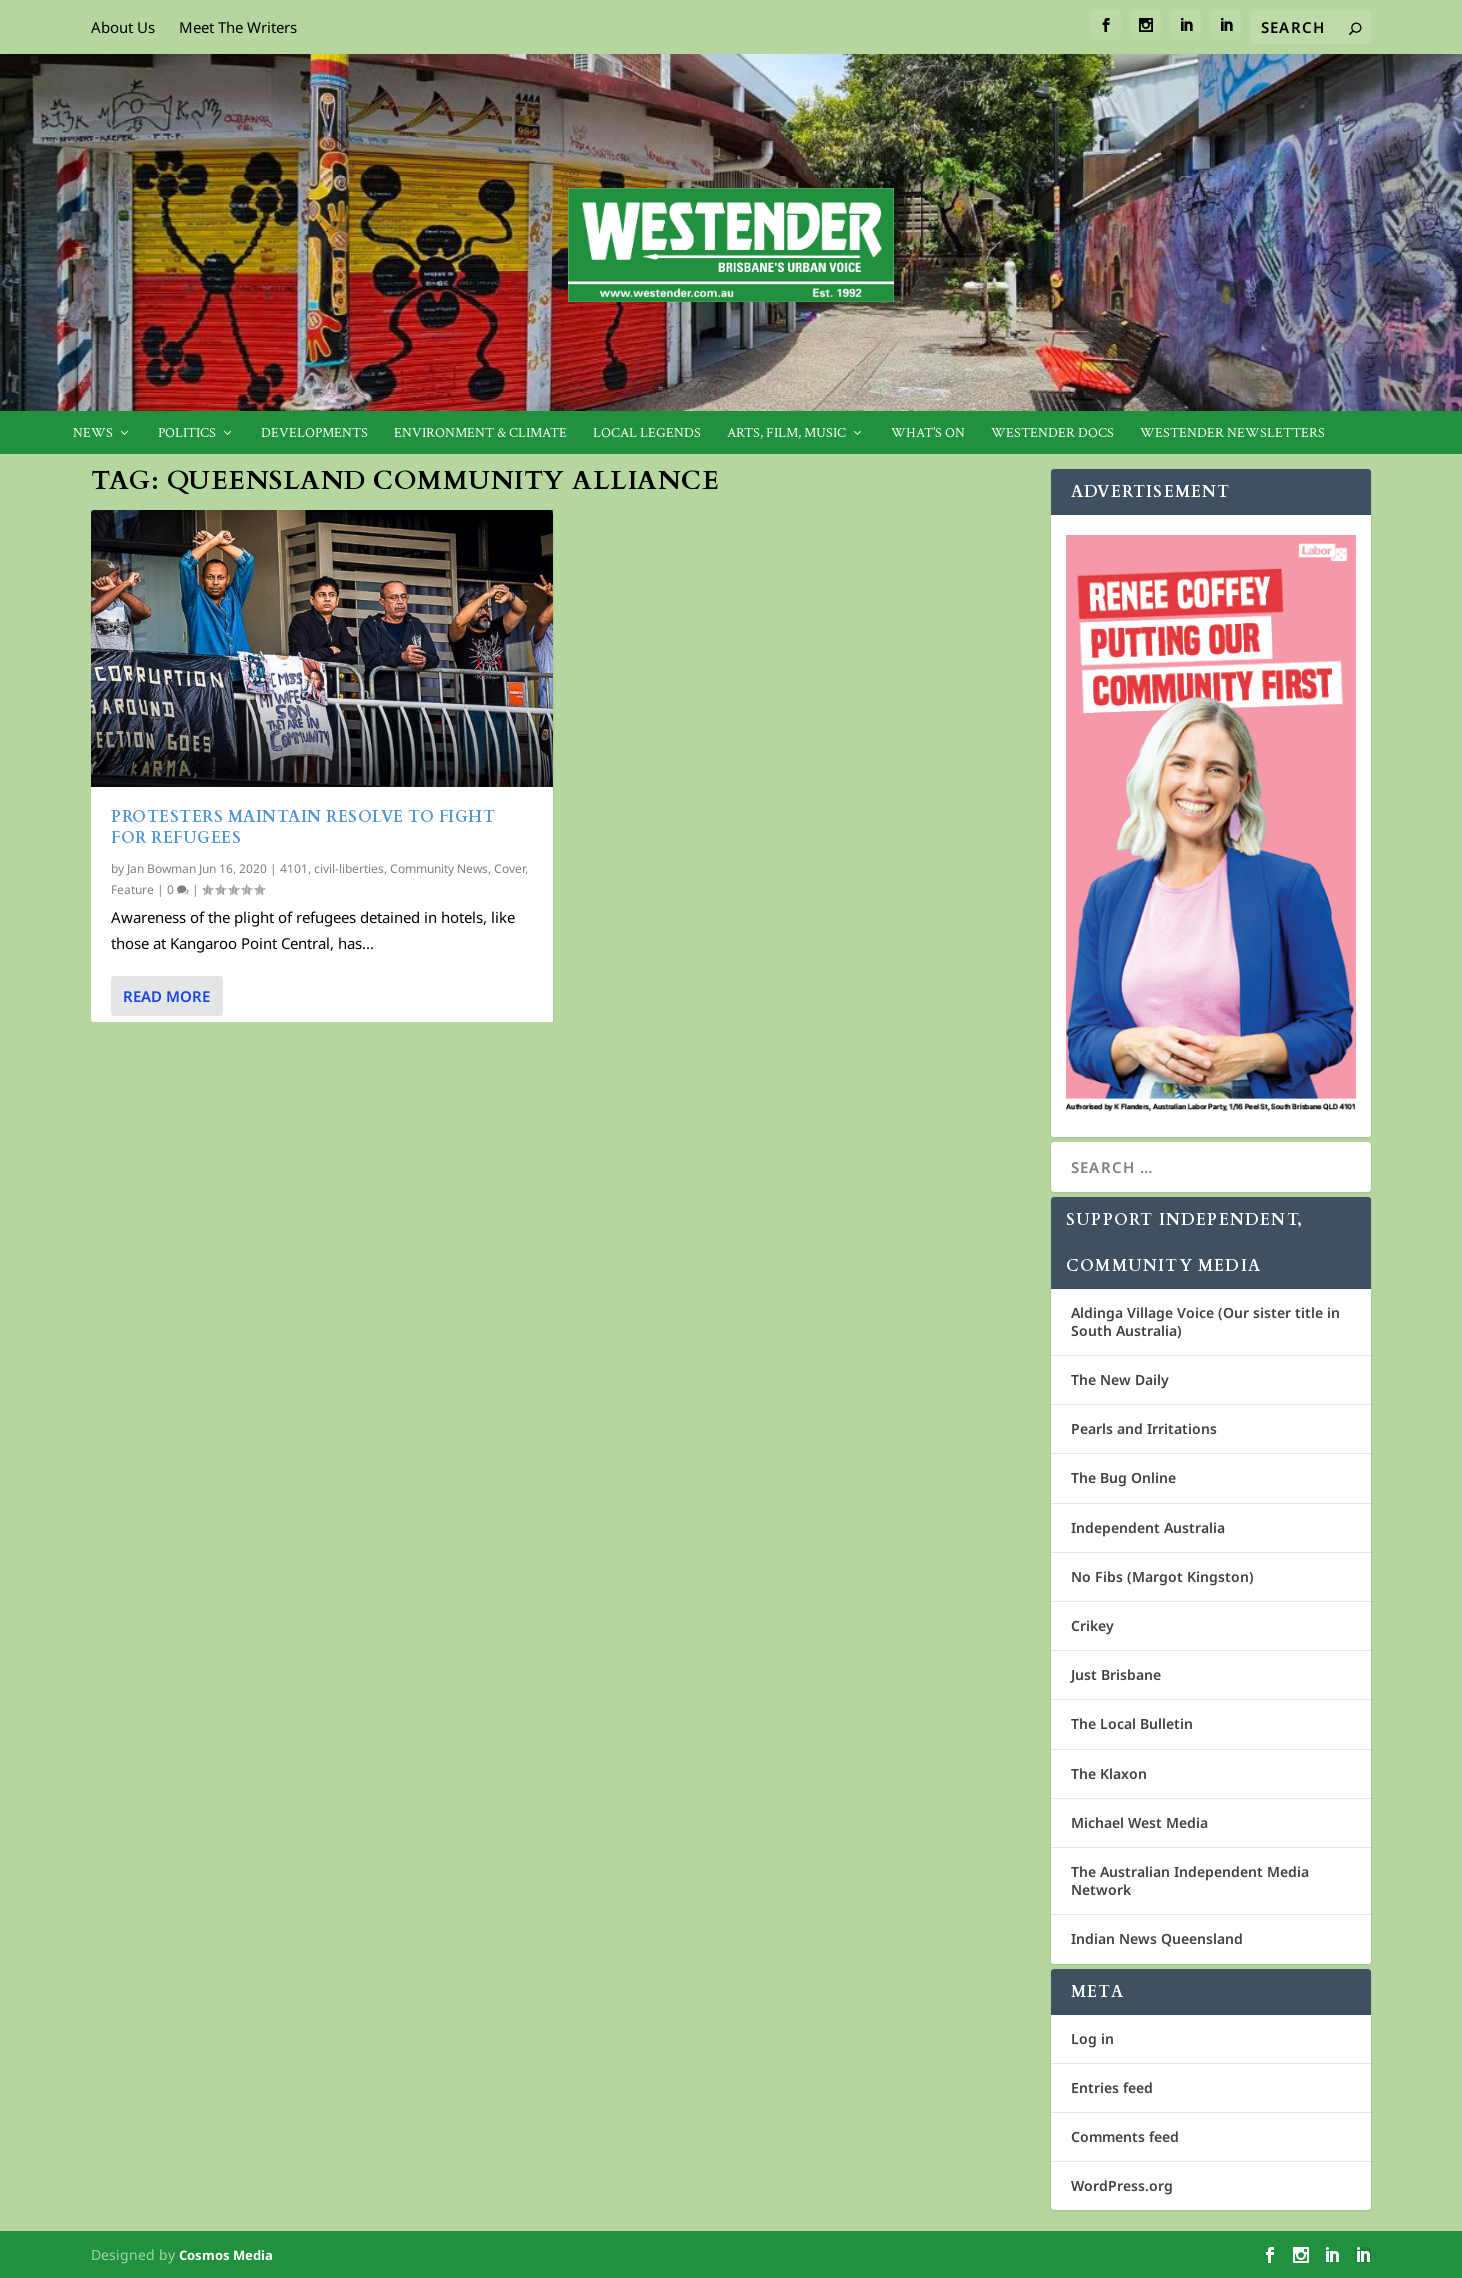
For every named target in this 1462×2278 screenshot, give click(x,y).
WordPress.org (1122, 2185)
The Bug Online (1123, 1477)
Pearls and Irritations (1144, 1428)
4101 (294, 868)
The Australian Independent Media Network (1190, 1880)
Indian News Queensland (1157, 1938)
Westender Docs (1052, 433)
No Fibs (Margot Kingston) (1162, 1576)
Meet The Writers (238, 27)
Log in (1092, 2038)
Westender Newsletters (1232, 433)
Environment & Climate (480, 433)
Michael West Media (1139, 1822)
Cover (509, 868)
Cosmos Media (226, 2255)
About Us (123, 27)
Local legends (647, 433)
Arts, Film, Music (786, 433)
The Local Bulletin (1132, 1723)
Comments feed (1125, 2136)
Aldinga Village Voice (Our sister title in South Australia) (1205, 1321)
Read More (166, 996)
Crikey (1092, 1625)
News (93, 433)
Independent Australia (1148, 1527)
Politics (187, 433)
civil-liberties (349, 868)
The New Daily (1120, 1379)
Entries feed (1112, 2087)
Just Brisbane (1116, 1674)
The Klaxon (1109, 1773)
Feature (132, 889)
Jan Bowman (161, 868)
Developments (314, 433)
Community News (439, 868)
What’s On (928, 433)
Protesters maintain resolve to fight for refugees (303, 827)
